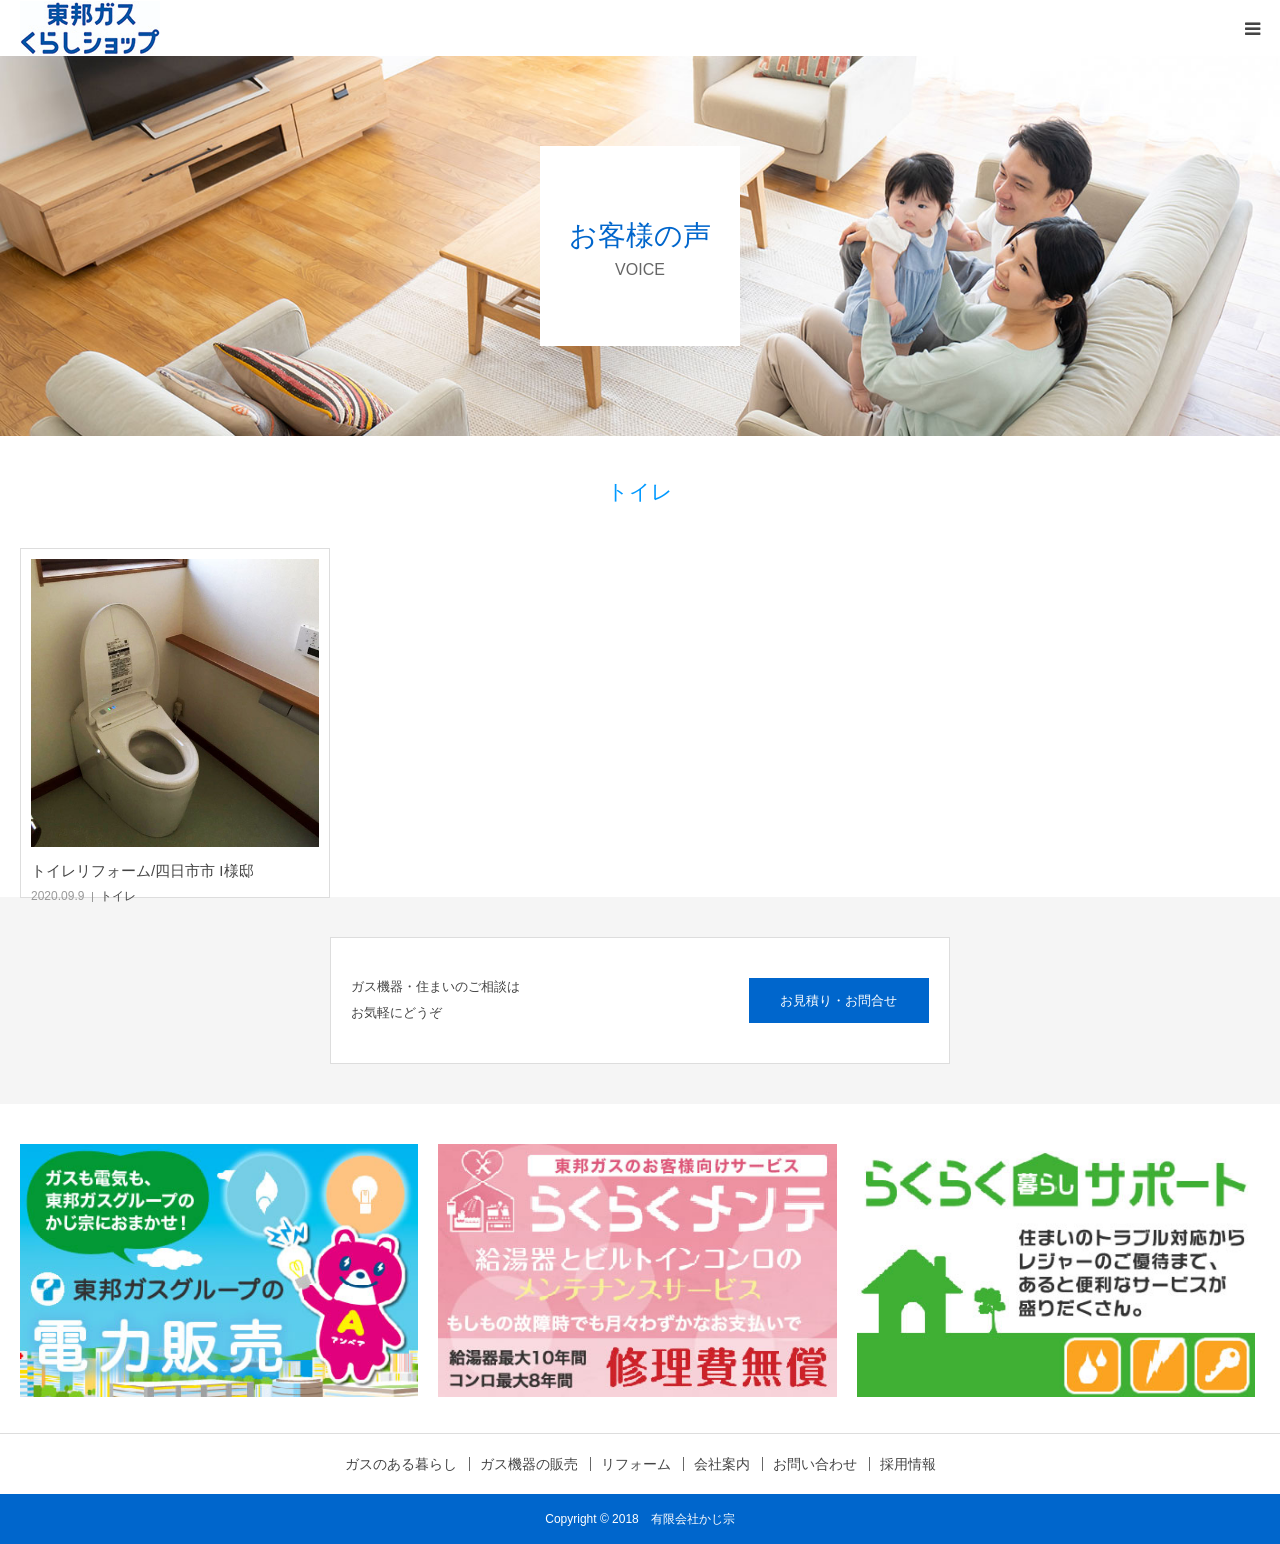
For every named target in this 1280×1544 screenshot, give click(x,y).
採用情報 (908, 1464)
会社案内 (722, 1464)
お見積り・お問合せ (838, 1000)
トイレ (118, 896)
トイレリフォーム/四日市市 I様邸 (142, 870)
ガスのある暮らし (401, 1464)
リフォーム (636, 1464)
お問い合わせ (815, 1464)
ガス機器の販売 (529, 1464)
